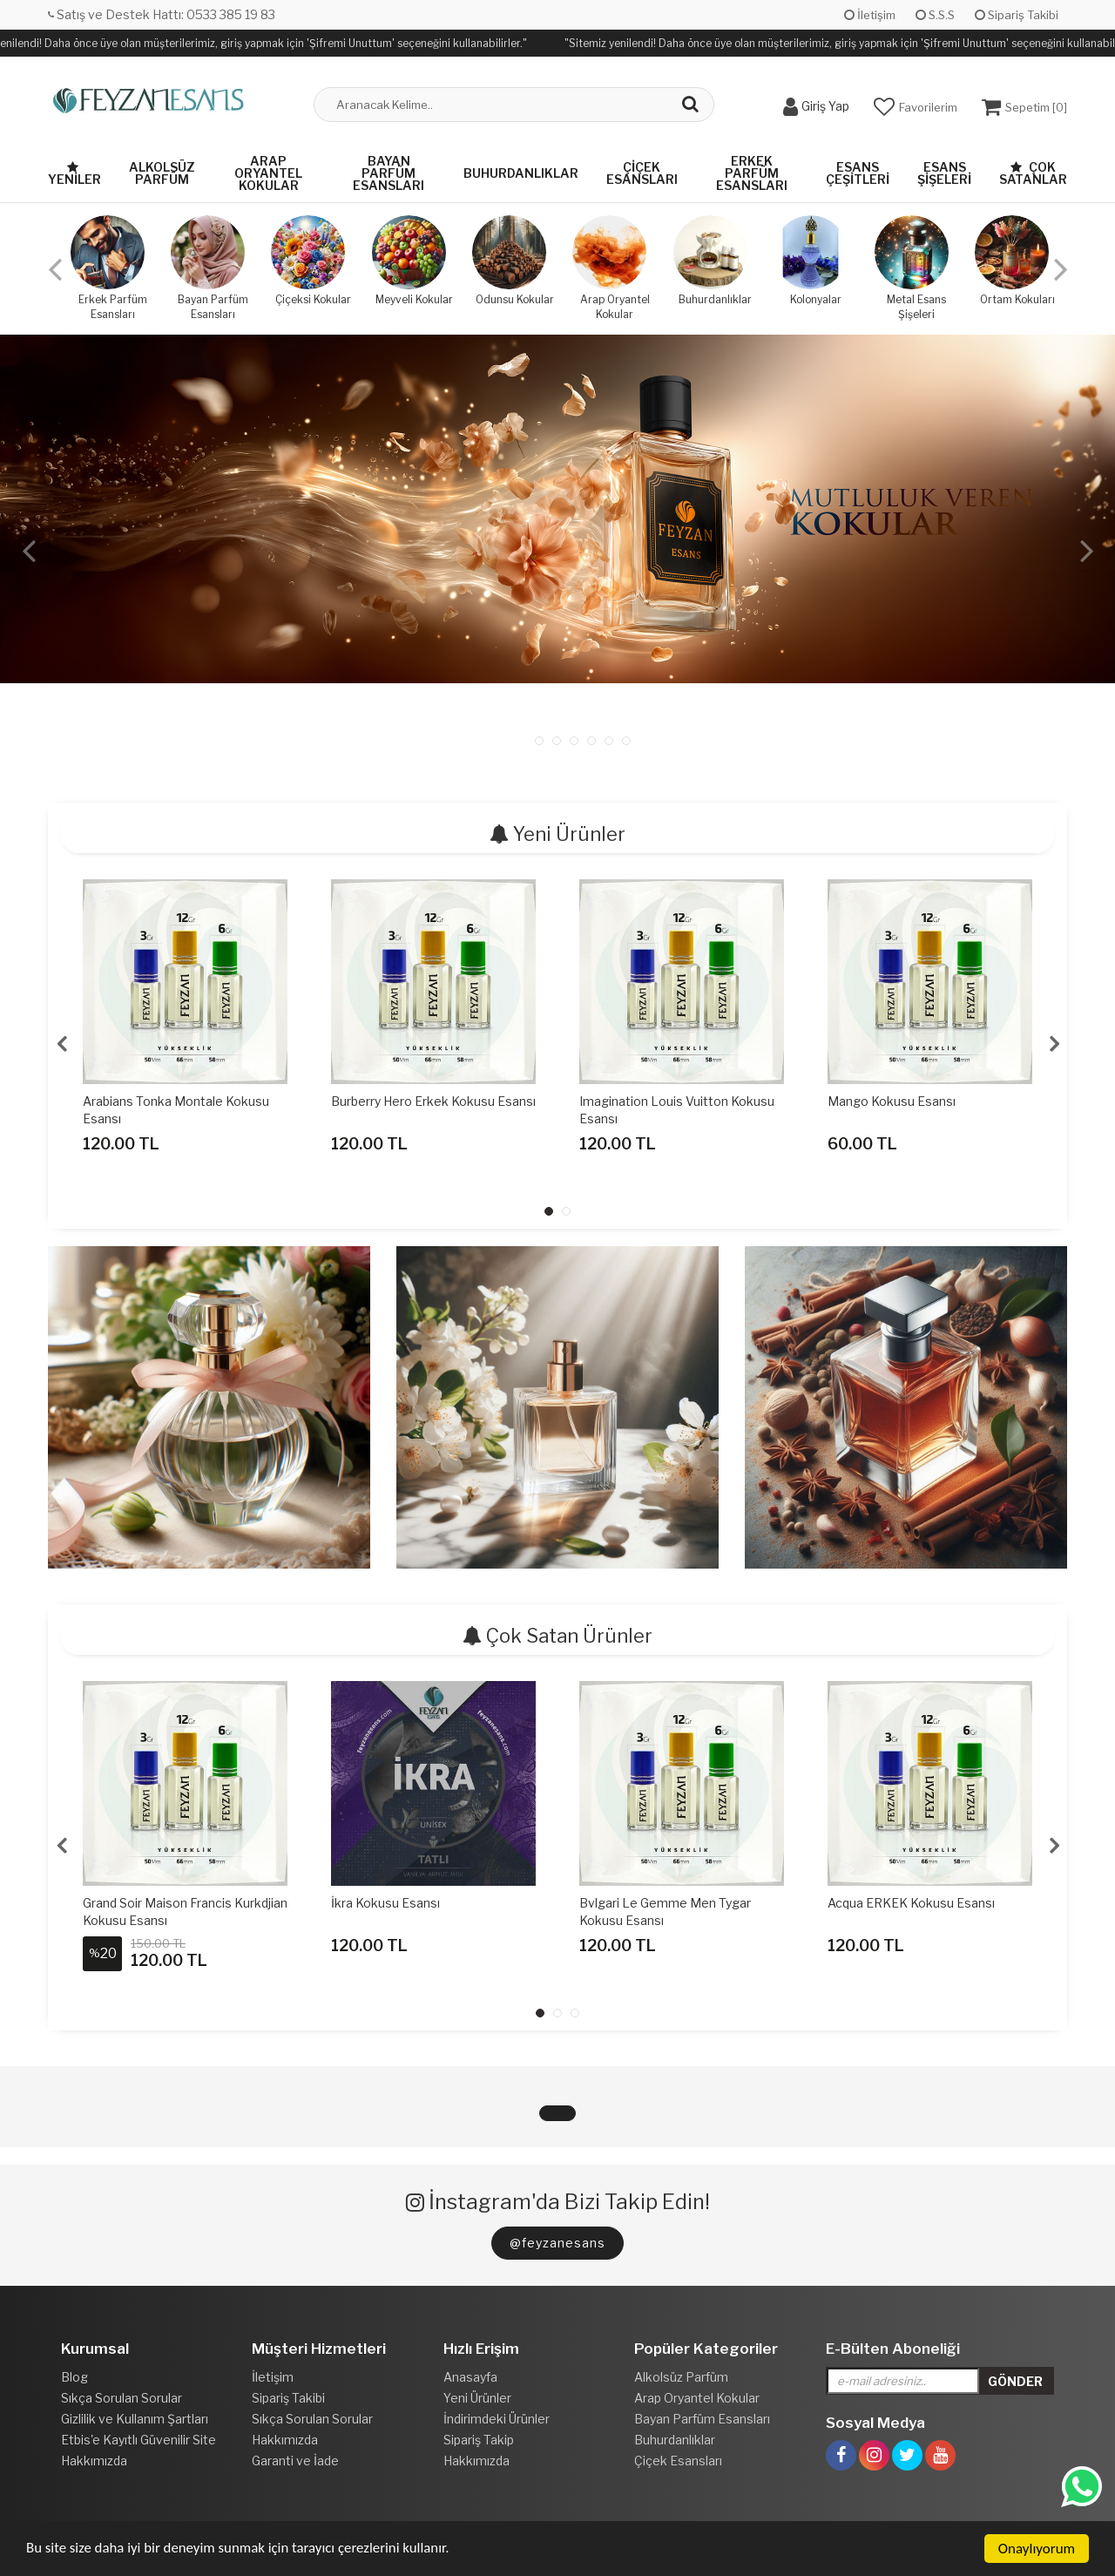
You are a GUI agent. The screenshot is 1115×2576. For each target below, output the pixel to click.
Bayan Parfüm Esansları (388, 173)
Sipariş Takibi (1016, 15)
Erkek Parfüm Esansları (751, 173)
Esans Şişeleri (944, 172)
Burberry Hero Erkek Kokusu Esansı (433, 1101)
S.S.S (935, 15)
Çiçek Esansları (642, 172)
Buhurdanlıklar (520, 173)
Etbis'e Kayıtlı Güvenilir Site (138, 2439)
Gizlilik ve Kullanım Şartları (134, 2418)
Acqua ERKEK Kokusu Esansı (911, 1902)
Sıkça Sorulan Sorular (121, 2397)
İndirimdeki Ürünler (496, 2418)
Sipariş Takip (478, 2439)
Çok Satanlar (1033, 172)
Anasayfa (470, 2376)
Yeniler (74, 173)
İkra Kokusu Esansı (385, 1902)
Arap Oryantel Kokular (268, 173)
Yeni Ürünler (477, 2397)
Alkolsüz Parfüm (162, 172)
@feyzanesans (557, 2242)
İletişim (869, 15)
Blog (74, 2376)
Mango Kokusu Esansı (892, 1101)
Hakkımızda (94, 2460)
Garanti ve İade (295, 2460)
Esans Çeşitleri (857, 172)
